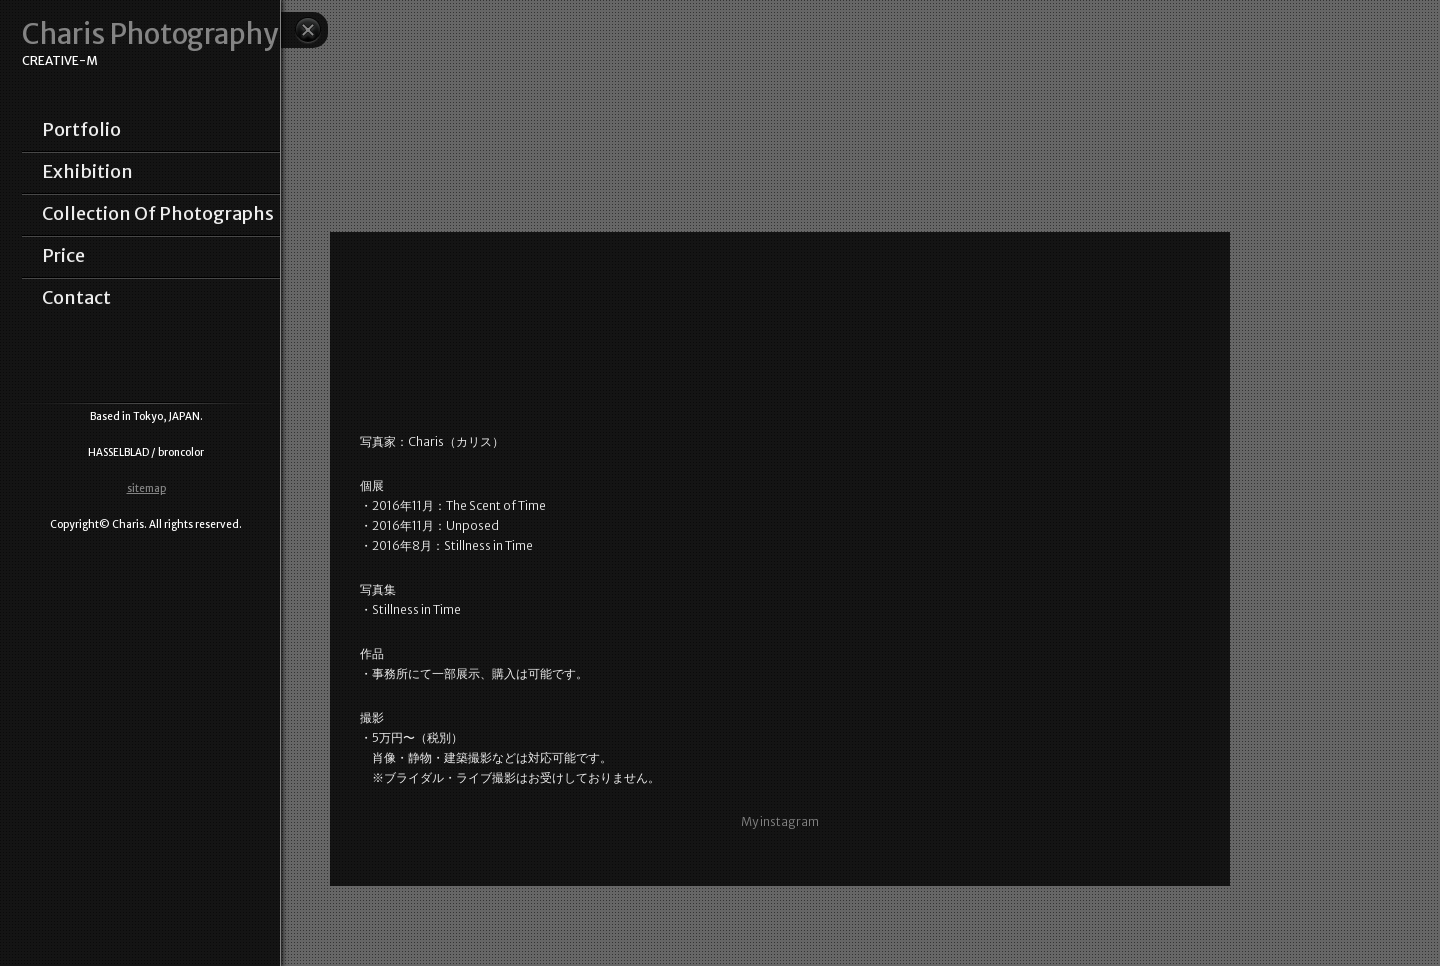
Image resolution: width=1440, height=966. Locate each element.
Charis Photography (150, 34)
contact (76, 298)
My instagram (780, 821)
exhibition (87, 172)
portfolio (81, 130)
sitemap (146, 488)
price (63, 256)
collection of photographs (158, 214)
